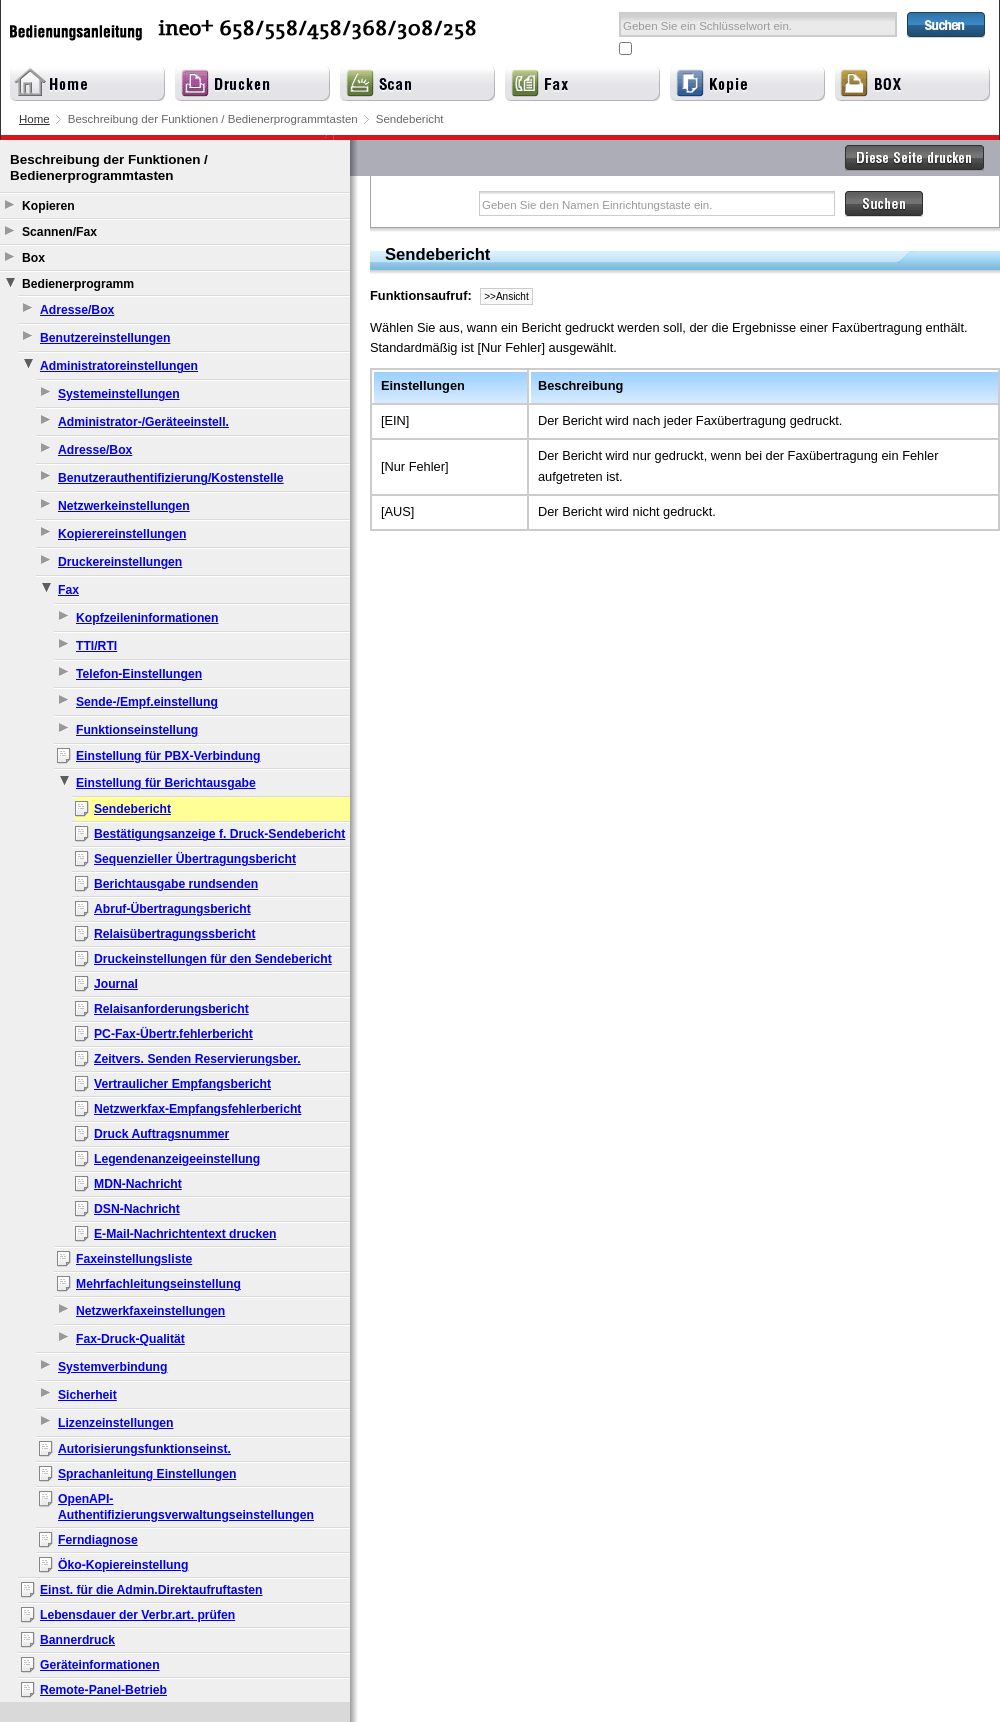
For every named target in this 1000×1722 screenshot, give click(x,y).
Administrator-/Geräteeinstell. (143, 422)
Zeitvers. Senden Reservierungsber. (197, 1059)
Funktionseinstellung (137, 730)
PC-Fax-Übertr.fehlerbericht (173, 1034)
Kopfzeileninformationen (147, 618)
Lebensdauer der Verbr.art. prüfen (137, 1615)
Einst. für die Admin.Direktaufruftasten (151, 1590)
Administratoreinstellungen (119, 366)
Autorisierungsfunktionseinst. (144, 1449)
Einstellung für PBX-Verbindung (168, 756)
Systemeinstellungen (119, 394)
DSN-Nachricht (137, 1209)
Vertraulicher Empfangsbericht (182, 1084)
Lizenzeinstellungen (116, 1423)
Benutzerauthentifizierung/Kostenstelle (171, 478)
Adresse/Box (77, 310)
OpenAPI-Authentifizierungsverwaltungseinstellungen (186, 1507)
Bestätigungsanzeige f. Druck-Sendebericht (219, 834)
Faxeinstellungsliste (134, 1259)
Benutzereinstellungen (105, 338)
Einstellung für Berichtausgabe (166, 783)
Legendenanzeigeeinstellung (177, 1159)
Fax (68, 590)
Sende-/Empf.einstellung (147, 702)
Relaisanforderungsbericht (171, 1009)
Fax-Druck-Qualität (130, 1339)
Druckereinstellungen (120, 562)
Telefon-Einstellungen (139, 674)
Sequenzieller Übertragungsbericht (195, 859)
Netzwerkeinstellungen (124, 506)
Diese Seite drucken (915, 158)
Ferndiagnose (98, 1540)
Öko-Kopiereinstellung (123, 1565)
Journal (116, 984)
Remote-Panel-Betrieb (103, 1690)
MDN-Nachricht (138, 1184)
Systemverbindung (112, 1367)
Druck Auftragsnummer (161, 1134)
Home (34, 119)
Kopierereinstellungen (122, 534)
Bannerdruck (77, 1640)
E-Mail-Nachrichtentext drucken (185, 1234)
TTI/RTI (96, 646)
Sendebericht (132, 809)
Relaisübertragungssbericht (174, 934)
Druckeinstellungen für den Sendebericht (213, 959)
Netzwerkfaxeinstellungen (150, 1311)
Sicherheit (87, 1395)
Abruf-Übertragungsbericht (172, 909)
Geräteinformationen (100, 1665)
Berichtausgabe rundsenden (176, 884)
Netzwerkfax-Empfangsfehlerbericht (197, 1109)
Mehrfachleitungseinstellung (158, 1284)
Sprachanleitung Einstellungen (147, 1474)
